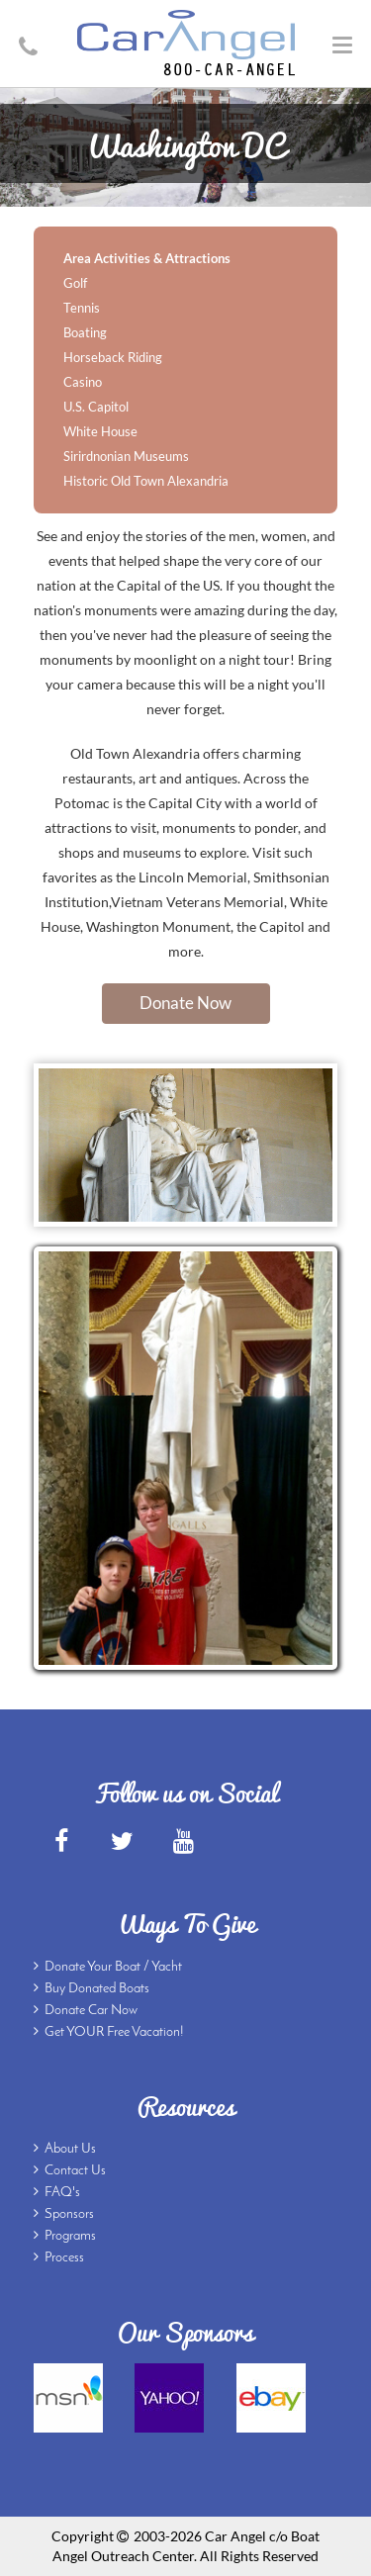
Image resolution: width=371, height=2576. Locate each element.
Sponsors (69, 2214)
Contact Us (75, 2170)
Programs (70, 2236)
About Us (70, 2149)
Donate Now (185, 1002)
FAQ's (62, 2192)
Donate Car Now (91, 2010)
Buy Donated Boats (97, 1988)
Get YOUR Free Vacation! (114, 2032)
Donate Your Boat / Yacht (113, 1967)
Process (64, 2258)
